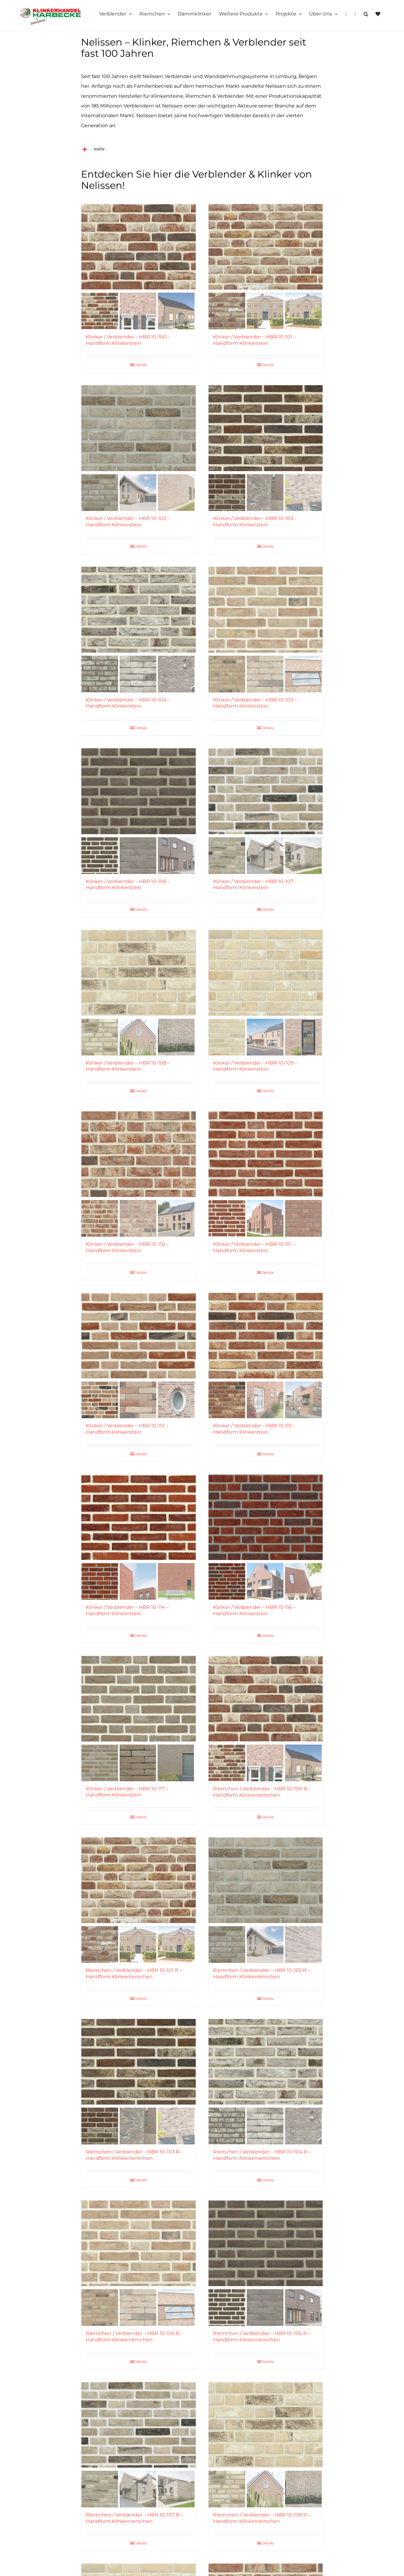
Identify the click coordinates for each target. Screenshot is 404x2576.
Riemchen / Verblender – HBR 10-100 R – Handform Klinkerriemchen (262, 1792)
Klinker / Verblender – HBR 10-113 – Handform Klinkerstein (254, 1429)
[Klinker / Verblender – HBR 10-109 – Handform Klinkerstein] (266, 972)
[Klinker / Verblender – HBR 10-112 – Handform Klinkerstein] (138, 1335)
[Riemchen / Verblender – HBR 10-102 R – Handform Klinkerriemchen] (266, 1880)
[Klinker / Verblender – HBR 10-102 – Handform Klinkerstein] (138, 428)
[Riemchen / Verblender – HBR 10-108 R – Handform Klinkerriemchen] (266, 2425)
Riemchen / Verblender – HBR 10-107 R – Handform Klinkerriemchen (134, 2518)
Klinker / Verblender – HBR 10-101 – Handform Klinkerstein (254, 340)
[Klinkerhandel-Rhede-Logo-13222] (50, 10)
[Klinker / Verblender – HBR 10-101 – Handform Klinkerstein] (266, 247)
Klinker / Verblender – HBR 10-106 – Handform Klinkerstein (128, 884)
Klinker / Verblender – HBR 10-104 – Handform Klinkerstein (128, 703)
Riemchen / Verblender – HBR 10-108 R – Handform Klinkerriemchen (262, 2518)
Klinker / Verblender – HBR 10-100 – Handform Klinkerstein (128, 340)
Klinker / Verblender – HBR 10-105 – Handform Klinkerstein (255, 703)
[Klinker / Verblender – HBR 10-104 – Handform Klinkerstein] (138, 609)
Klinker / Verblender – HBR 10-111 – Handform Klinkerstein (253, 1247)
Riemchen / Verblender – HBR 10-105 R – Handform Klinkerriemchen (134, 2336)
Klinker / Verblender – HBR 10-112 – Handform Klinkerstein (127, 1429)
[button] (366, 14)
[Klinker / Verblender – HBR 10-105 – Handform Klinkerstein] (266, 609)
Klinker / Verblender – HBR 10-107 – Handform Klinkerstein (255, 884)
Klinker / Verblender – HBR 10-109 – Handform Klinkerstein (255, 1066)
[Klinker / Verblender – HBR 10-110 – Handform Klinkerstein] (138, 1154)
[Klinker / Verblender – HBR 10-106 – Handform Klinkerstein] (138, 791)
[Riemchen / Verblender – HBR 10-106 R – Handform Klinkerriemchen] (266, 2243)
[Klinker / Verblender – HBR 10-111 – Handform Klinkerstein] (266, 1154)
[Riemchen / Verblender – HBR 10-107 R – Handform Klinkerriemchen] (138, 2425)
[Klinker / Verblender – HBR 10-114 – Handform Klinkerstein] (138, 1517)
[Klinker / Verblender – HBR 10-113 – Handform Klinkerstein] (266, 1335)
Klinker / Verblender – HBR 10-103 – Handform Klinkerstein (255, 521)
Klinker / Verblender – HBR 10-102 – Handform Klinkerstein (128, 521)
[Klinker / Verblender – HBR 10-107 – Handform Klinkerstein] (266, 791)
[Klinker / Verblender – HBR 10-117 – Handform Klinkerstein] (138, 1699)
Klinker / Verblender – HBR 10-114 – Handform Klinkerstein (127, 1610)
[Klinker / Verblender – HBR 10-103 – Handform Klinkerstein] (266, 428)
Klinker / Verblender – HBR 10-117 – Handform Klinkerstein (127, 1792)
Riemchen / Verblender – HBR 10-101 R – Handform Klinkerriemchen (134, 1973)
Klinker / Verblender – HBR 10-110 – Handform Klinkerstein (127, 1247)
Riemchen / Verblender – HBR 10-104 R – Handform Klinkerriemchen (262, 2155)
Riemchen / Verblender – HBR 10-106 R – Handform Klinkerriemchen (262, 2336)
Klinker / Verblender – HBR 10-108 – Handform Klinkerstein (128, 1066)
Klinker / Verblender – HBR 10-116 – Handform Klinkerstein (254, 1610)
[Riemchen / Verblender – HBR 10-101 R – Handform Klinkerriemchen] (138, 1880)
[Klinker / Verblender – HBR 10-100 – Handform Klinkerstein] (138, 247)
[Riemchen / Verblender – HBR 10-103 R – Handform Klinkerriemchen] (138, 2062)
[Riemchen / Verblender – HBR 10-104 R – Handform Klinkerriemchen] (266, 2062)
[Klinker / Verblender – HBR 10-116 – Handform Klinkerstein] (266, 1517)
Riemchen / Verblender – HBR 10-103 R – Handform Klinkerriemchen (134, 2155)
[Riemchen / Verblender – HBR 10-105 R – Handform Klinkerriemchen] (138, 2243)
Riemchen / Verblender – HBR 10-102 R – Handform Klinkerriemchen (261, 1973)
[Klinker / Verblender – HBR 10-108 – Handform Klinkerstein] (138, 972)
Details (140, 364)
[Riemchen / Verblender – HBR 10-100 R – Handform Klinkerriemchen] (266, 1699)
